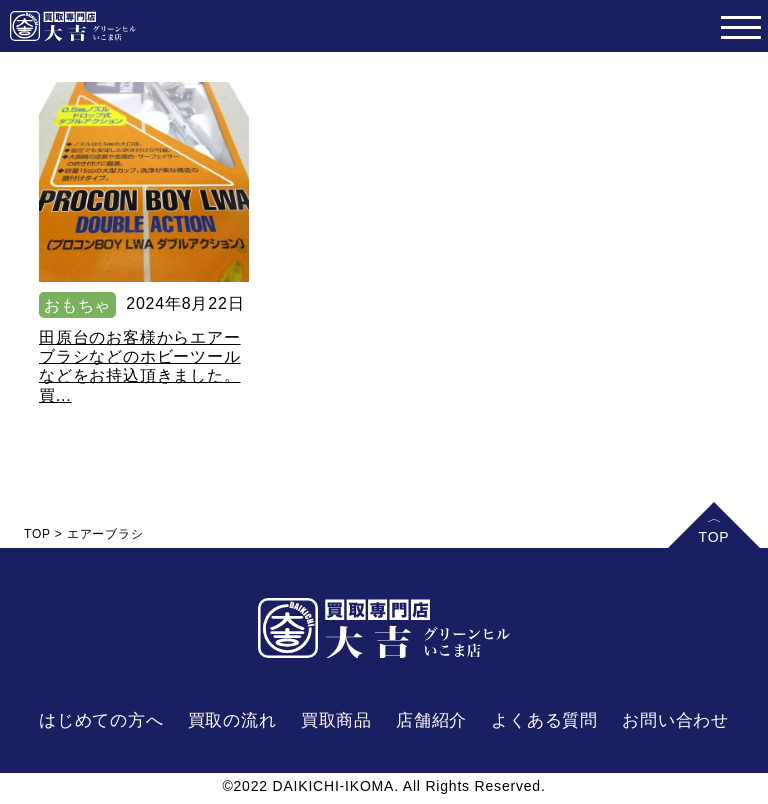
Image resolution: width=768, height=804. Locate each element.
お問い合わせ (675, 720)
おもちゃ (77, 305)
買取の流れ (232, 720)
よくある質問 (544, 720)
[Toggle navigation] (740, 26)
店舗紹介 (431, 720)
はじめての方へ (101, 720)
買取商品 (336, 720)
